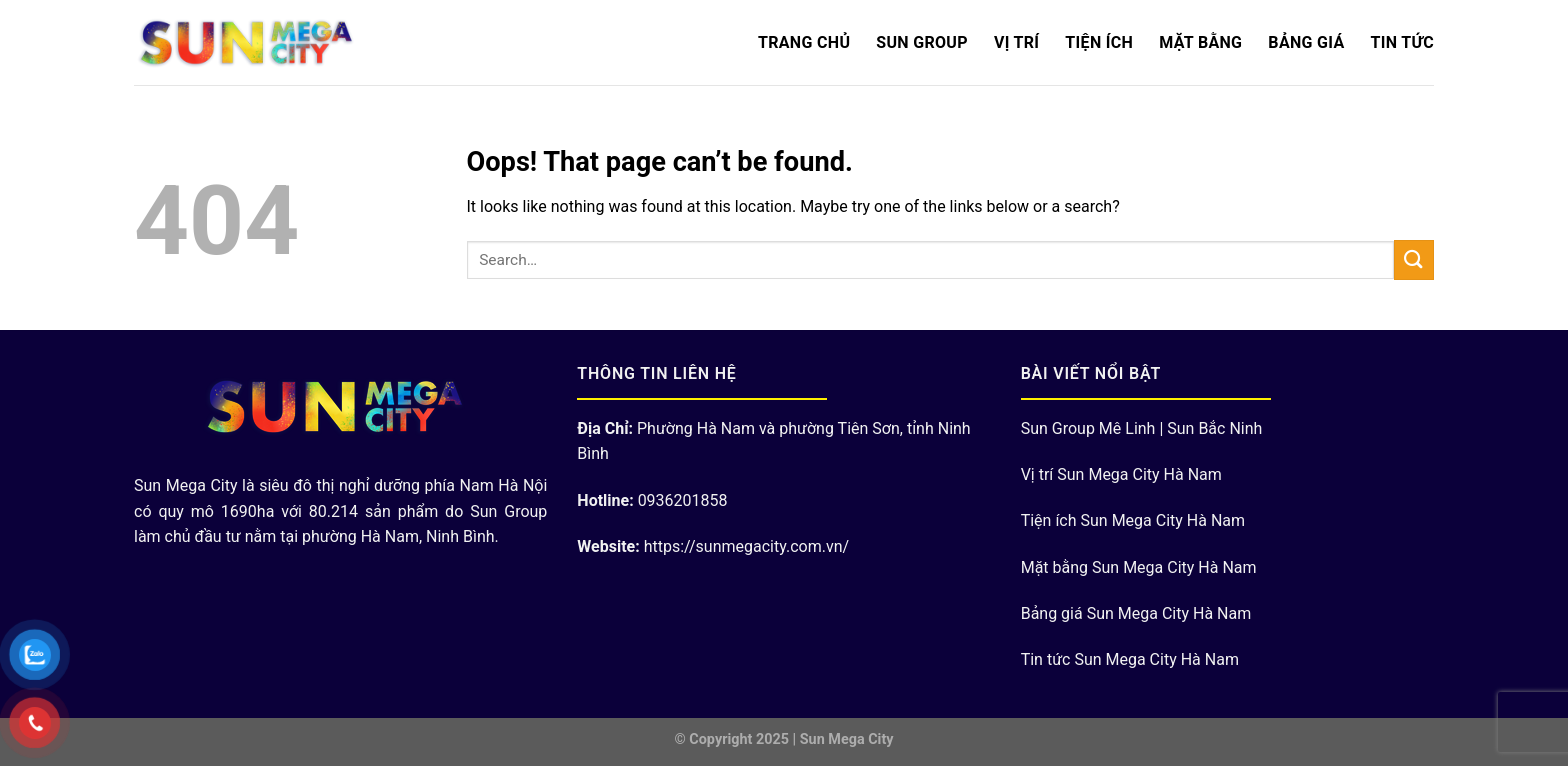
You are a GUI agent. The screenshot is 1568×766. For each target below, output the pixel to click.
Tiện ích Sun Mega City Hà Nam (1133, 520)
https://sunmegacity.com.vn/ (746, 546)
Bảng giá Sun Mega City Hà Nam (1136, 613)
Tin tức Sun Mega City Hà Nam (1130, 659)
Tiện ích (1099, 42)
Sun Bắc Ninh (1214, 428)
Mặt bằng (1200, 42)
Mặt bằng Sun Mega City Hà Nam (1139, 567)
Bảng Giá (1306, 42)
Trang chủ (804, 42)
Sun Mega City (847, 739)
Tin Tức (1402, 42)
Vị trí (1016, 42)
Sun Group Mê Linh (1088, 428)
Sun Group (922, 42)
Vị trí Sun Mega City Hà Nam (1121, 474)
